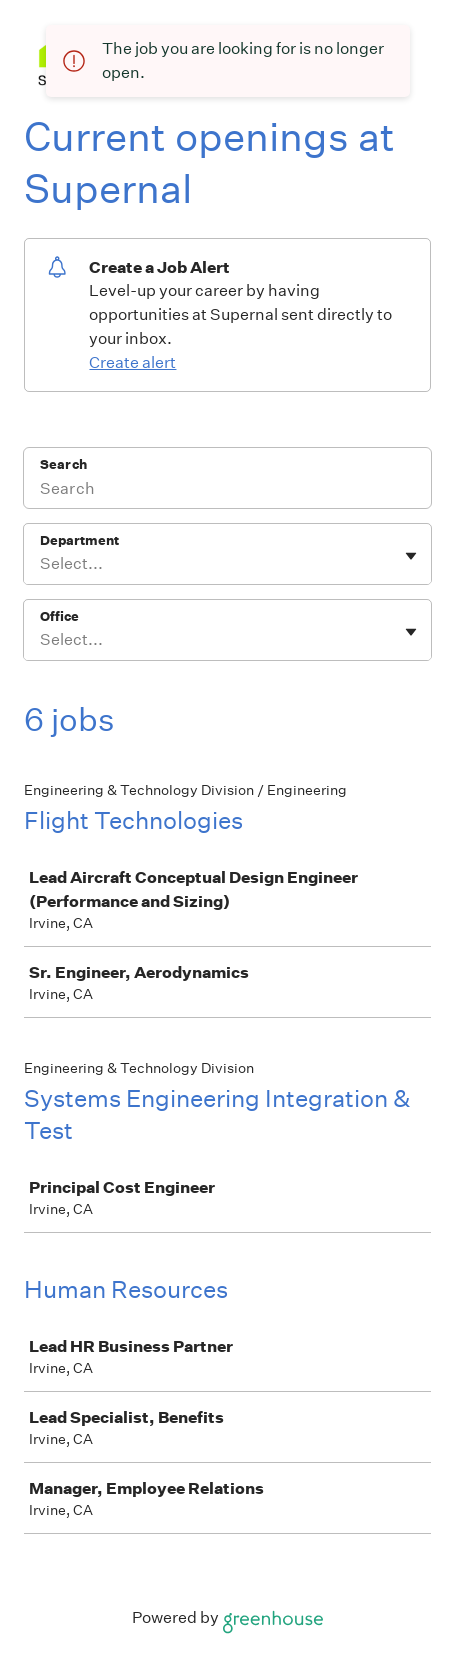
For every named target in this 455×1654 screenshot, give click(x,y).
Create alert (132, 362)
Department (79, 540)
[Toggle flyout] (411, 556)
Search (63, 464)
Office (59, 616)
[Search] (227, 491)
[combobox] (41, 564)
